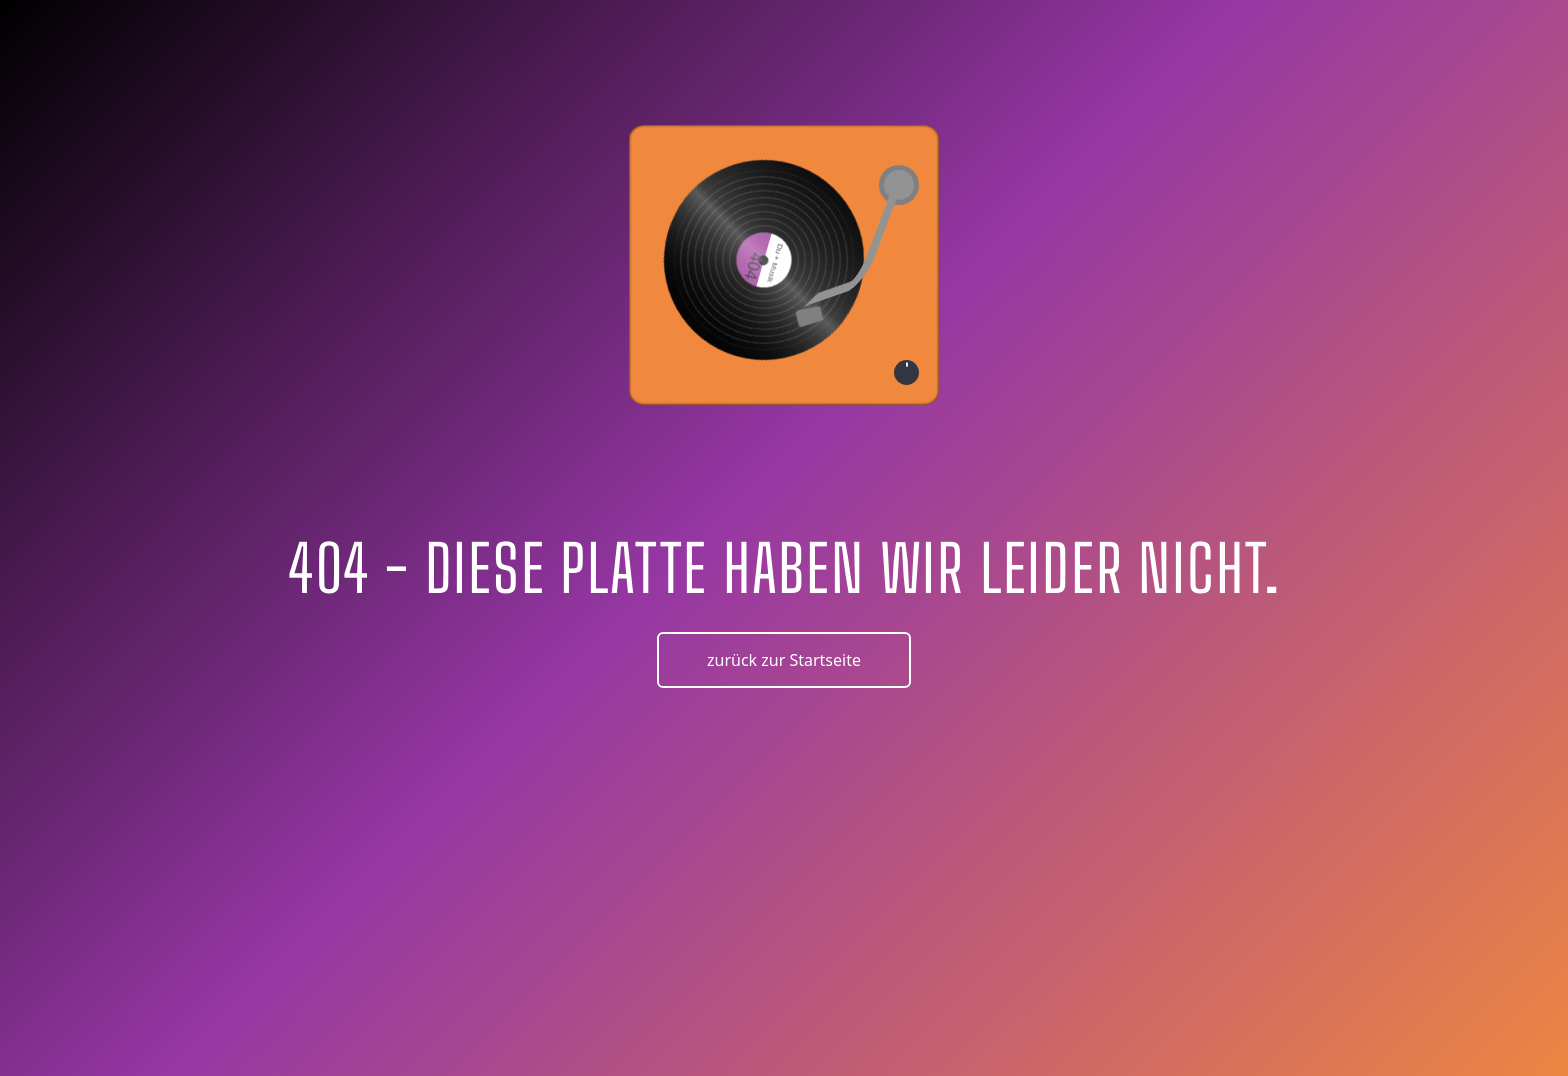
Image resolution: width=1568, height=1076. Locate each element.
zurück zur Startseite (784, 660)
